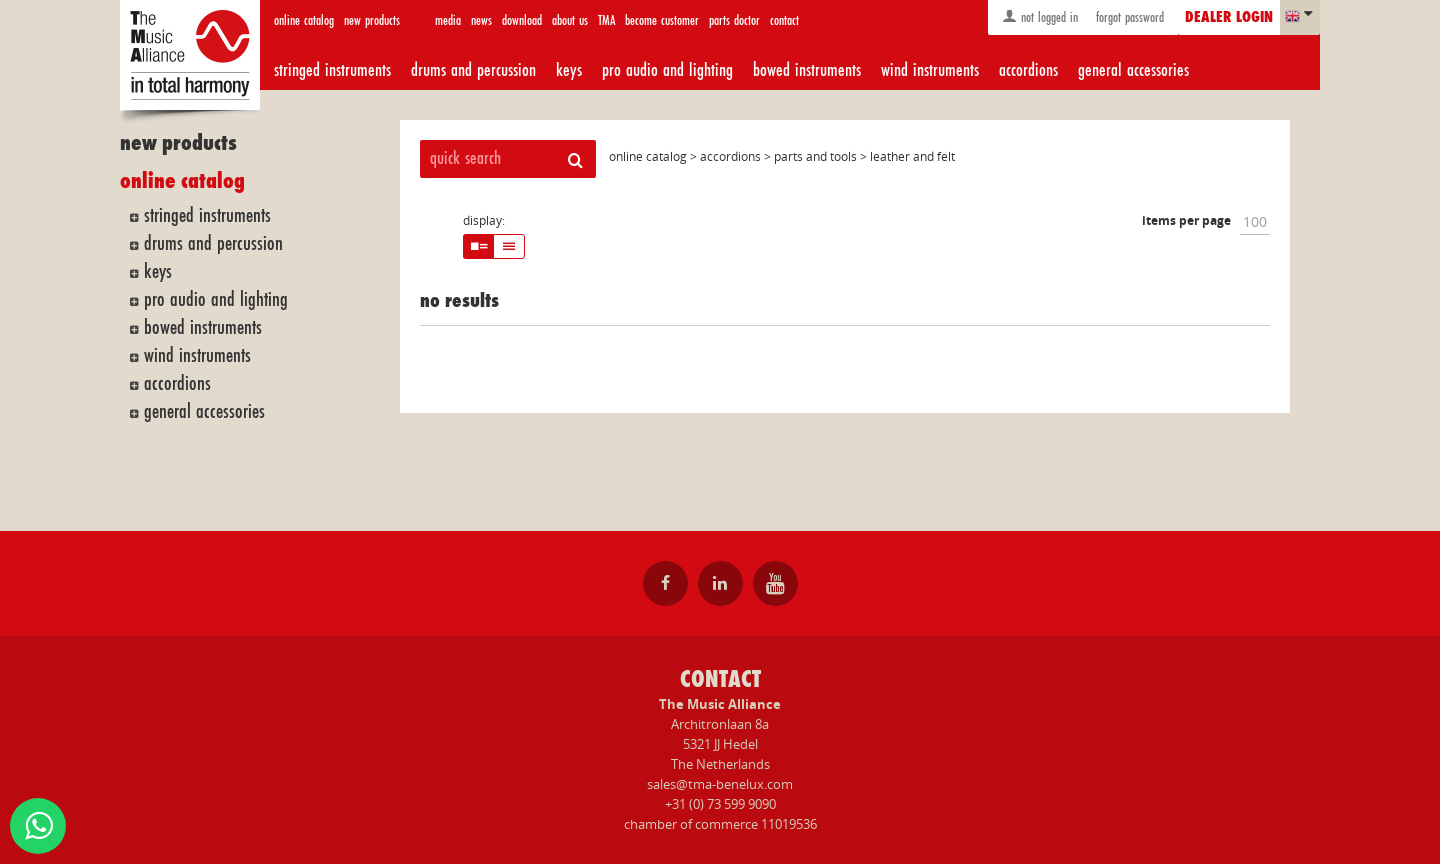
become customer (662, 20)
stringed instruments (332, 70)
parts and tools (815, 156)
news (481, 20)
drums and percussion (473, 70)
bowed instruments (807, 70)
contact (784, 20)
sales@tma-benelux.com (720, 784)
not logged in (1040, 16)
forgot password (1128, 17)
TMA (606, 20)
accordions (1028, 70)
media (448, 20)
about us (570, 20)
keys (569, 70)
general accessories (1133, 70)
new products (372, 20)
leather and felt (912, 156)
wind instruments (930, 70)
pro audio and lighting (667, 70)
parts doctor (734, 20)
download (522, 20)
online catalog (304, 20)
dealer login (1229, 18)
